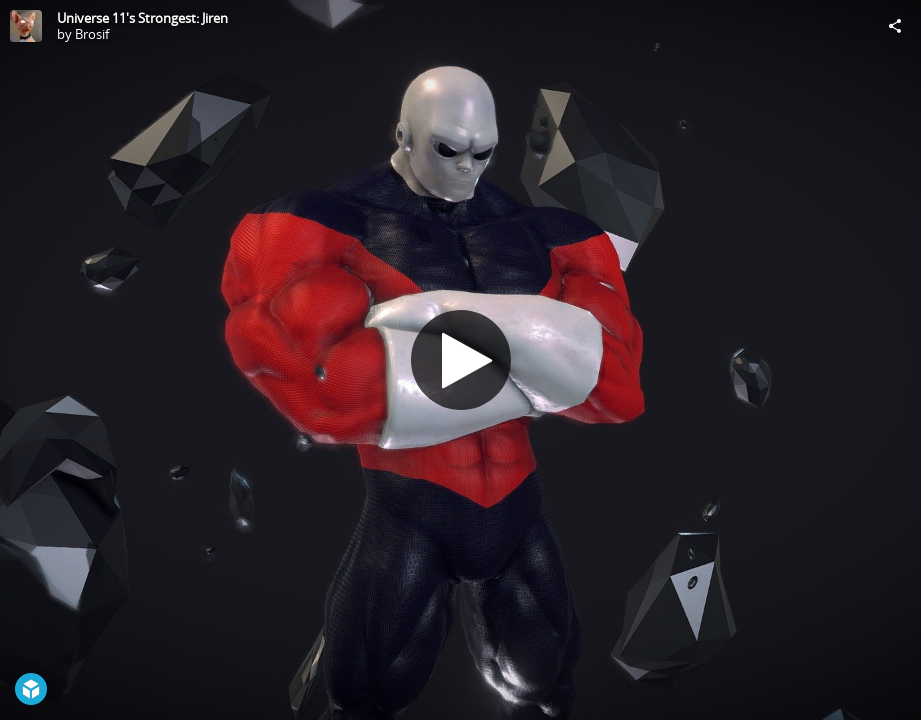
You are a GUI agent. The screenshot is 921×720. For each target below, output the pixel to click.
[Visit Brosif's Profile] (26, 26)
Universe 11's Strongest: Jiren (142, 18)
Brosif (92, 34)
